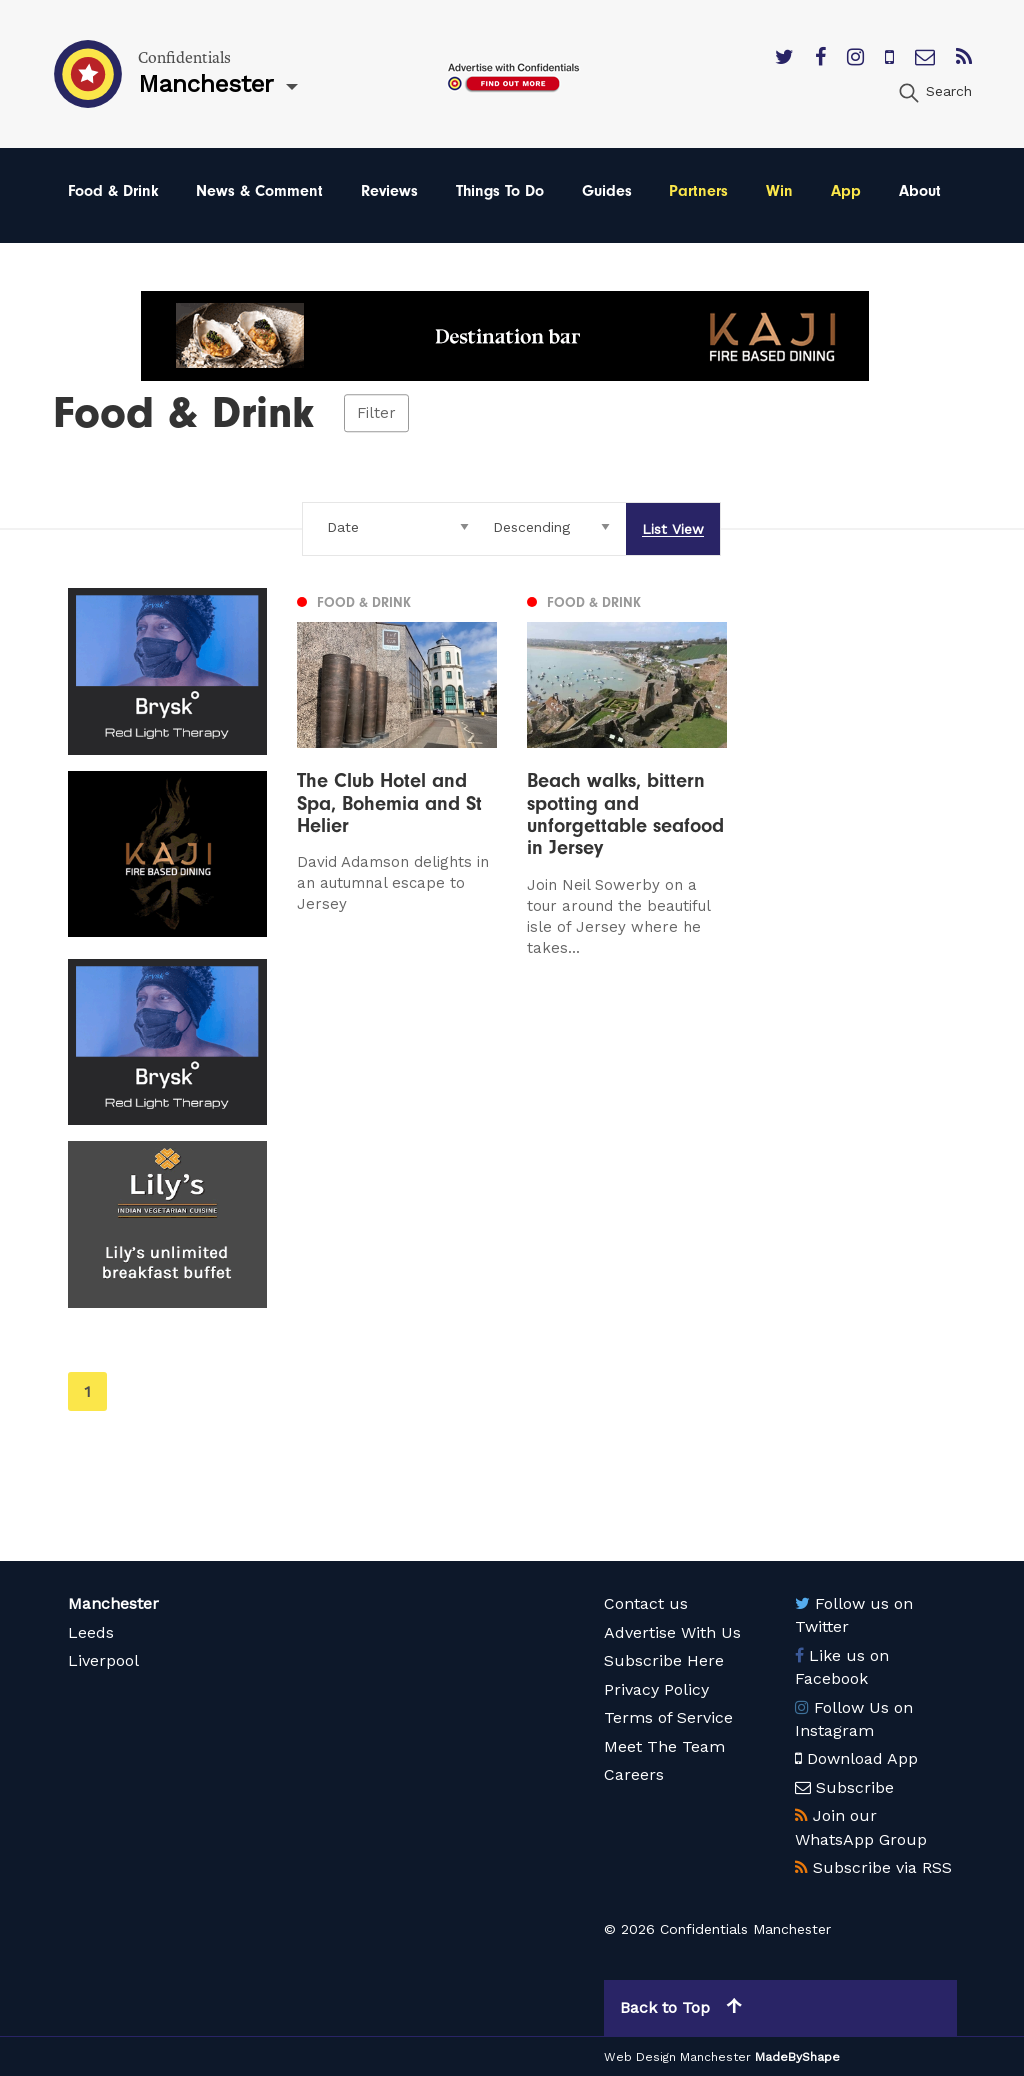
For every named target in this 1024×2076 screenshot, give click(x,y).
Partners (698, 191)
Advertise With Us (672, 1632)
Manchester (113, 1603)
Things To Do (500, 191)
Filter (376, 413)
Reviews (389, 191)
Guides (607, 191)
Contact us (646, 1603)
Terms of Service (668, 1717)
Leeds (91, 1632)
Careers (634, 1774)
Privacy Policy (656, 1689)
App (846, 191)
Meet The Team (664, 1746)
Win (779, 191)
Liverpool (103, 1660)
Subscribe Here (664, 1660)
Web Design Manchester (677, 2057)
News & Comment (259, 191)
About (920, 191)
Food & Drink (113, 191)
